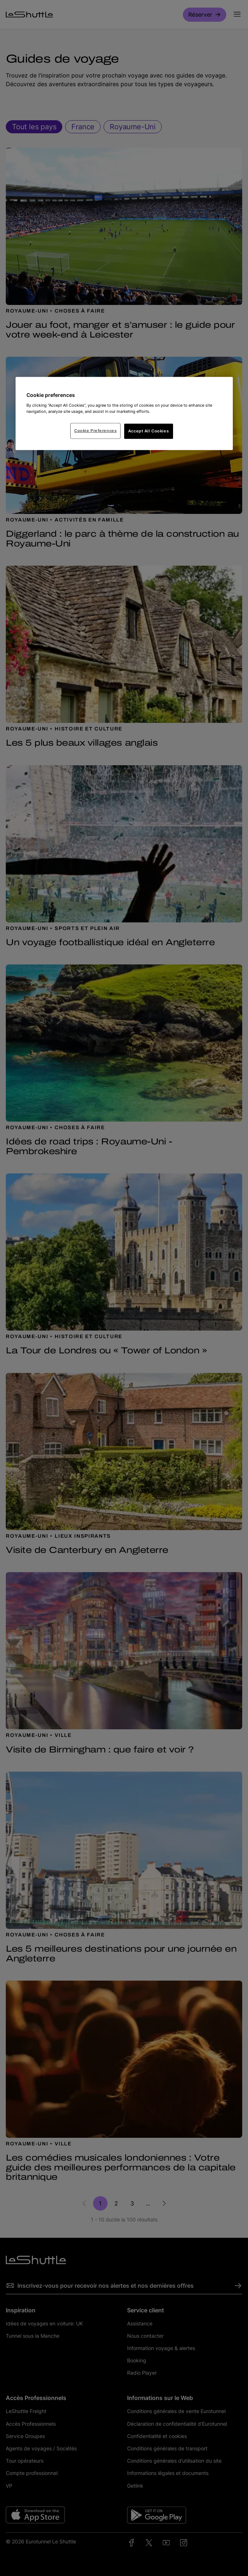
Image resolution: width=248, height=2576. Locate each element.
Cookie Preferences (95, 430)
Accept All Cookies (148, 430)
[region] (124, 413)
